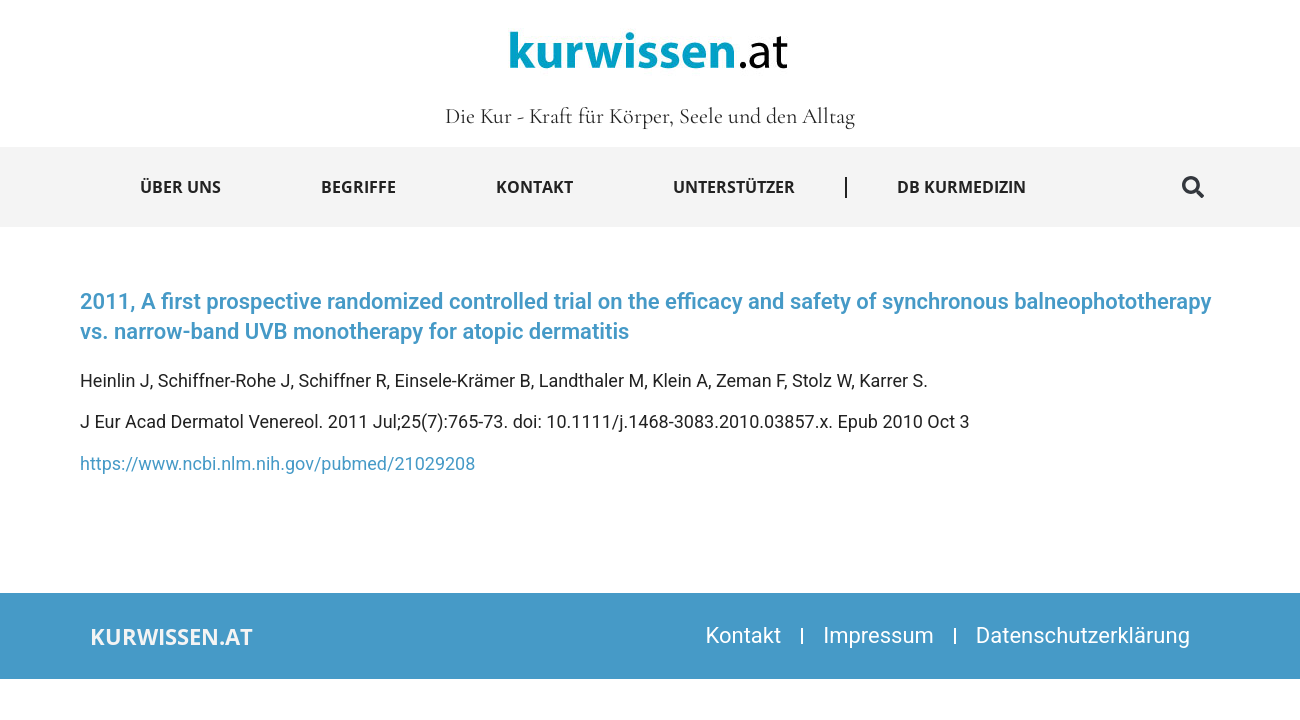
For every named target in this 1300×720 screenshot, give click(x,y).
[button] (1193, 187)
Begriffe (358, 187)
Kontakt (534, 187)
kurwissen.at (171, 636)
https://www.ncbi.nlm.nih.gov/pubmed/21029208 (277, 463)
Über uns (180, 187)
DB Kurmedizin (961, 187)
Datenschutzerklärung (1083, 635)
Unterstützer (734, 187)
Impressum (878, 635)
